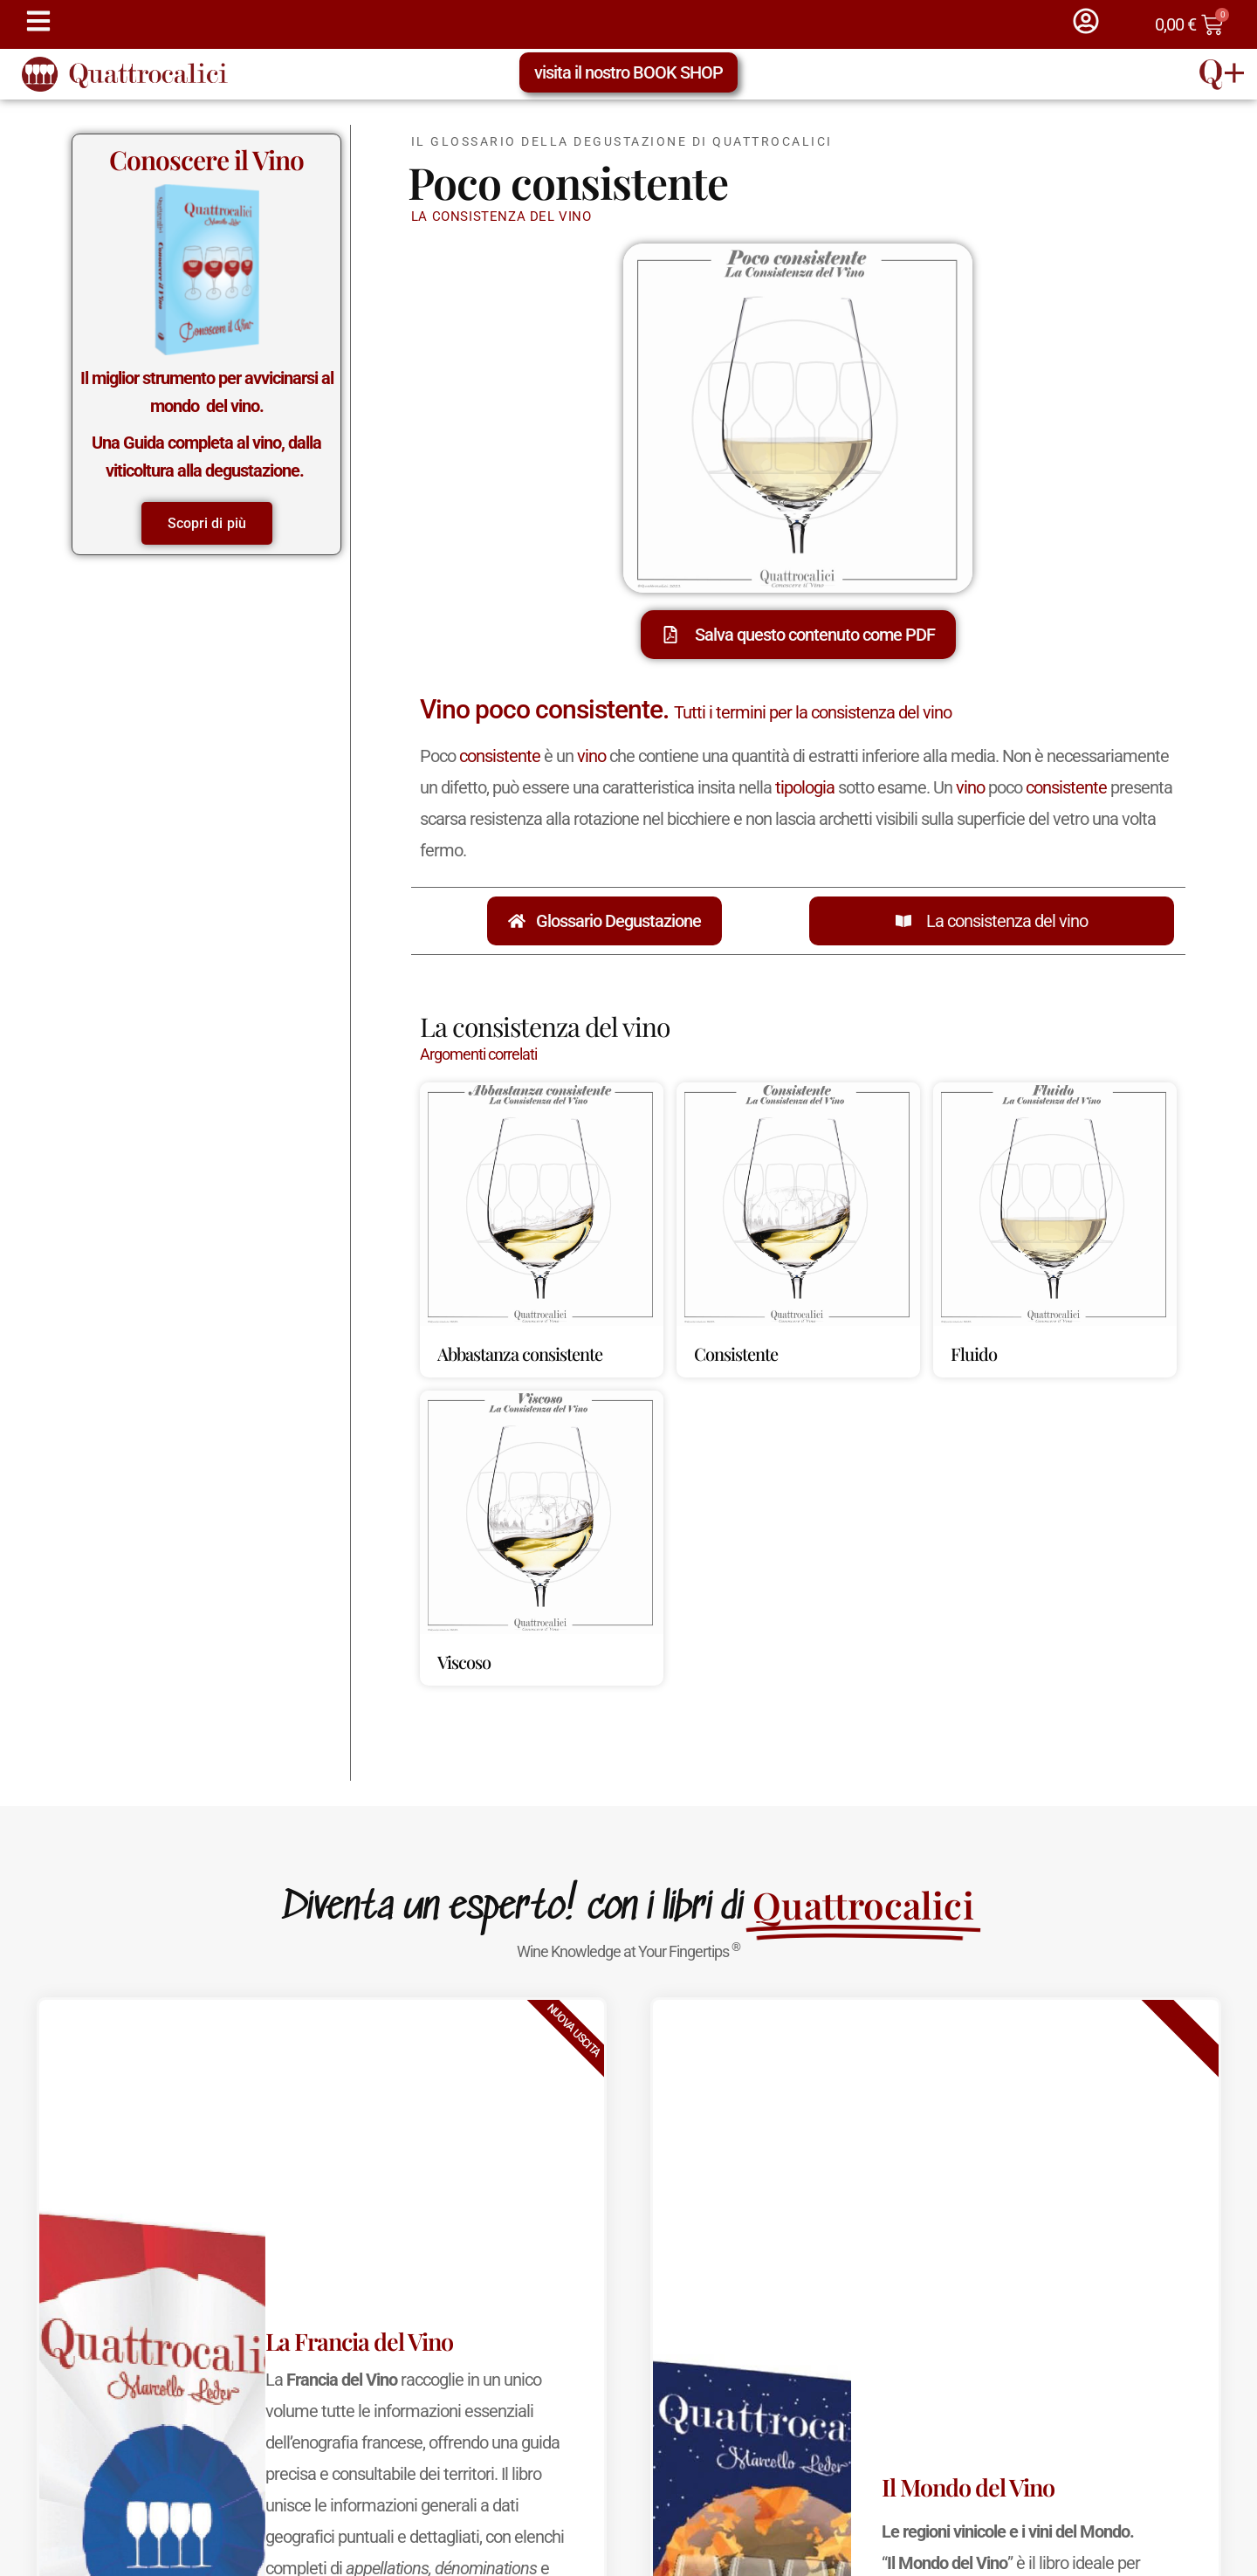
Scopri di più (207, 523)
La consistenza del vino (1007, 920)
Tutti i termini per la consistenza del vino (812, 712)
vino (591, 755)
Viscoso (464, 1661)
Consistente (736, 1353)
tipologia (805, 787)
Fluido (974, 1353)
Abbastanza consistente (519, 1353)
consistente (499, 755)
